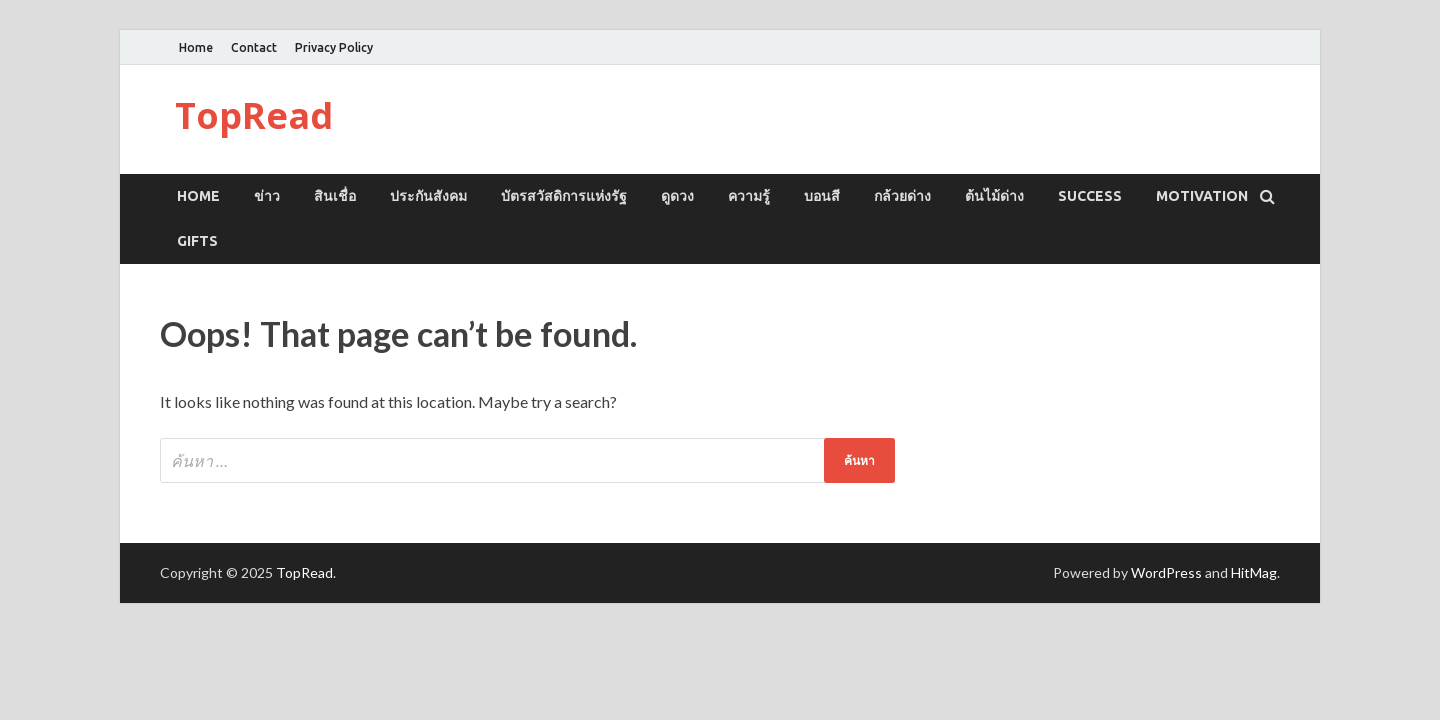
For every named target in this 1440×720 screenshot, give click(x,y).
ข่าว (267, 196)
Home (196, 47)
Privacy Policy (334, 47)
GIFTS (197, 241)
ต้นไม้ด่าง (994, 196)
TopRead (254, 115)
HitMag (1254, 572)
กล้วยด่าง (902, 196)
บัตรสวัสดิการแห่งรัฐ (564, 196)
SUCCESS (1090, 196)
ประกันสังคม (428, 196)
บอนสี (822, 196)
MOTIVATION (1202, 196)
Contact (254, 47)
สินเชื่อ (335, 196)
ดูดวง (677, 196)
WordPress (1166, 572)
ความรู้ (749, 196)
